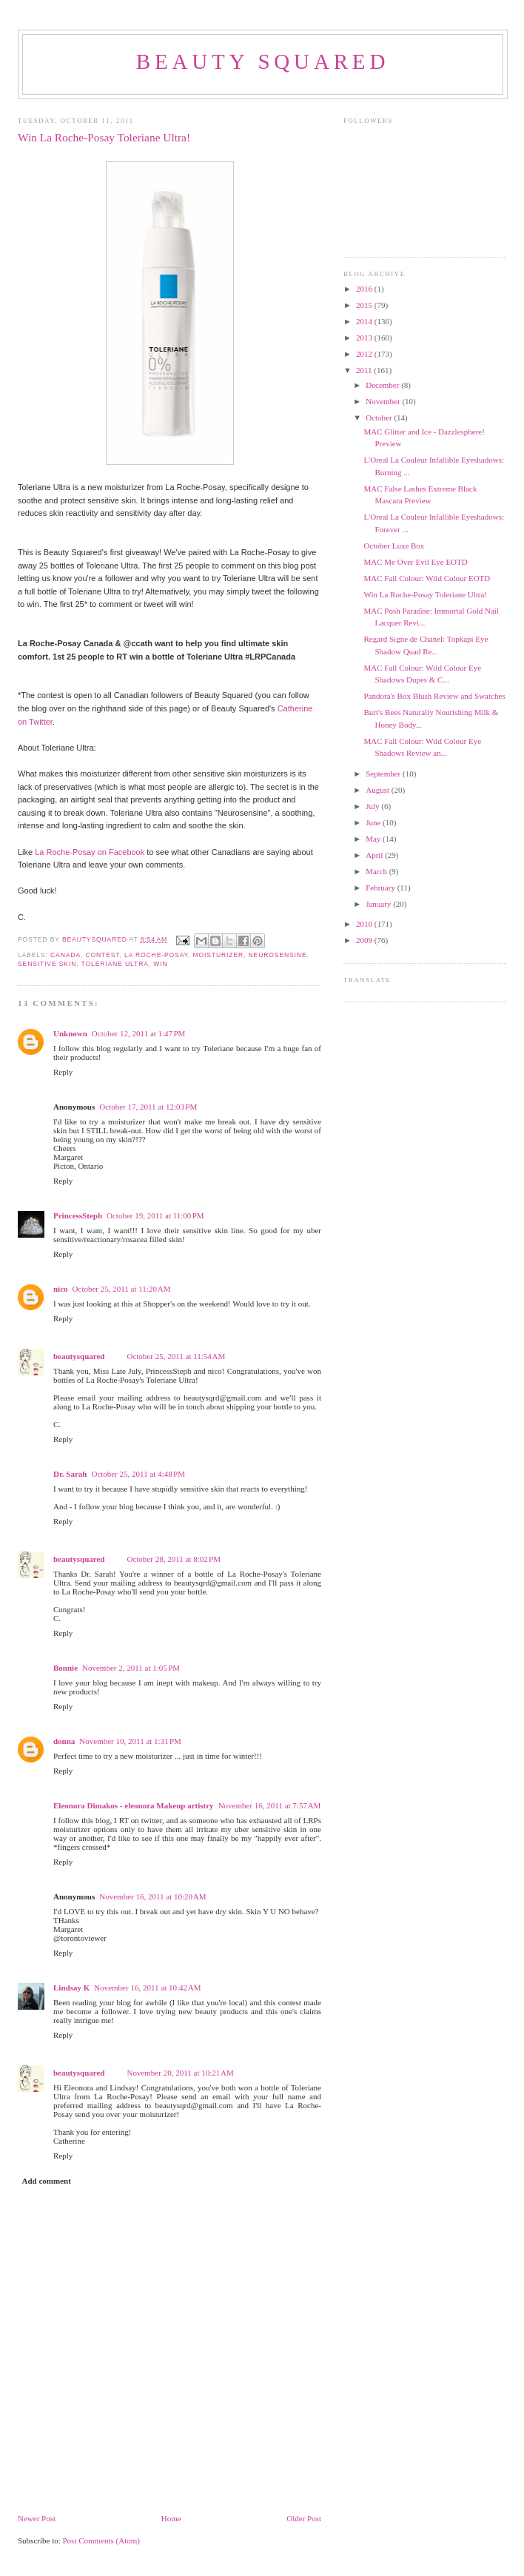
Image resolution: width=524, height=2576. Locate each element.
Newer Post (37, 2518)
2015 (365, 305)
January (379, 903)
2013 (365, 337)
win (160, 963)
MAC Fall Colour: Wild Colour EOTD (426, 578)
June (374, 822)
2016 (365, 288)
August (379, 789)
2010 (365, 923)
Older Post (303, 2518)
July (373, 806)
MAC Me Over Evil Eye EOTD (415, 561)
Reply (63, 1071)
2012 (365, 353)
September (384, 773)
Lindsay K (71, 1987)
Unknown (70, 1033)
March (377, 871)
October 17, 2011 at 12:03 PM (148, 1106)
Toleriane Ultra (115, 963)
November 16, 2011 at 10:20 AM (152, 1896)
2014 (365, 321)
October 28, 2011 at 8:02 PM (174, 1558)
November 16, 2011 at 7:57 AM (269, 1805)
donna (64, 1741)
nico (60, 1288)
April (375, 855)
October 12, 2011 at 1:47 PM (139, 1033)
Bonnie (65, 1667)
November (384, 401)
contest (102, 955)
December (383, 384)
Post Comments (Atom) (102, 2540)
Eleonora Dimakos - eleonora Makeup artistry (133, 1805)
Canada (65, 955)
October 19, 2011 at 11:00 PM (155, 1215)
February (381, 887)
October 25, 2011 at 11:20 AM (122, 1288)
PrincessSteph (77, 1215)
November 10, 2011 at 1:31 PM (130, 1741)
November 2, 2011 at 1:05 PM (131, 1667)
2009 (365, 940)
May (374, 838)
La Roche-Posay (156, 955)
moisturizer (218, 955)
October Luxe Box (393, 545)
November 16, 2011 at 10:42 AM (147, 1987)
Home (171, 2518)
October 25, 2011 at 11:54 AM (176, 1356)
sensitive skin (47, 963)
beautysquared (96, 939)
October (380, 417)
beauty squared (262, 61)
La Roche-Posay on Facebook (89, 852)
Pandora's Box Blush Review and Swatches (434, 695)
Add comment (46, 2180)
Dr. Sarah (70, 1473)
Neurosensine (278, 955)
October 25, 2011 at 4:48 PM (138, 1473)
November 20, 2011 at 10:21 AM (180, 2072)
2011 (365, 370)
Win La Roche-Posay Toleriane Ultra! (425, 594)
